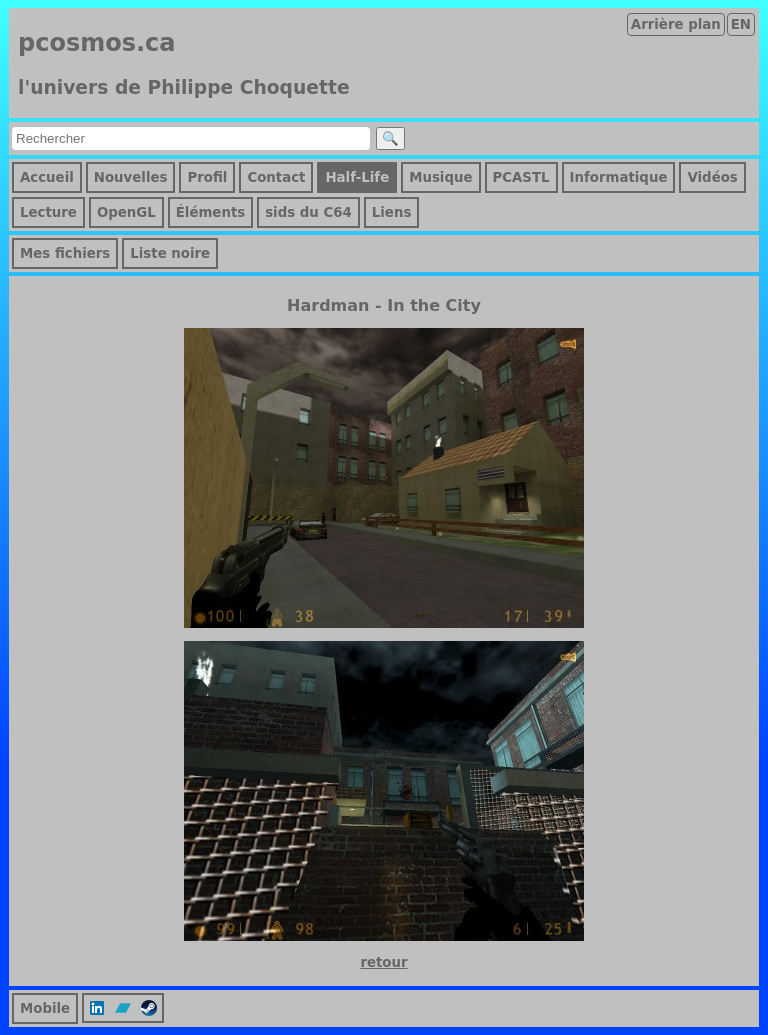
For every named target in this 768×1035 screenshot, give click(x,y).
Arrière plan (676, 24)
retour (383, 962)
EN (741, 24)
